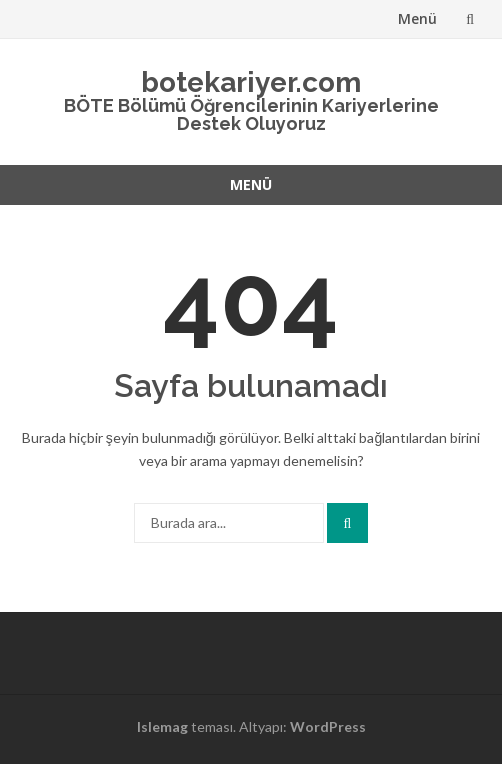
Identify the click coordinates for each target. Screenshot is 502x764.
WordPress (328, 726)
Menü (417, 18)
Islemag (162, 726)
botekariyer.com (251, 82)
